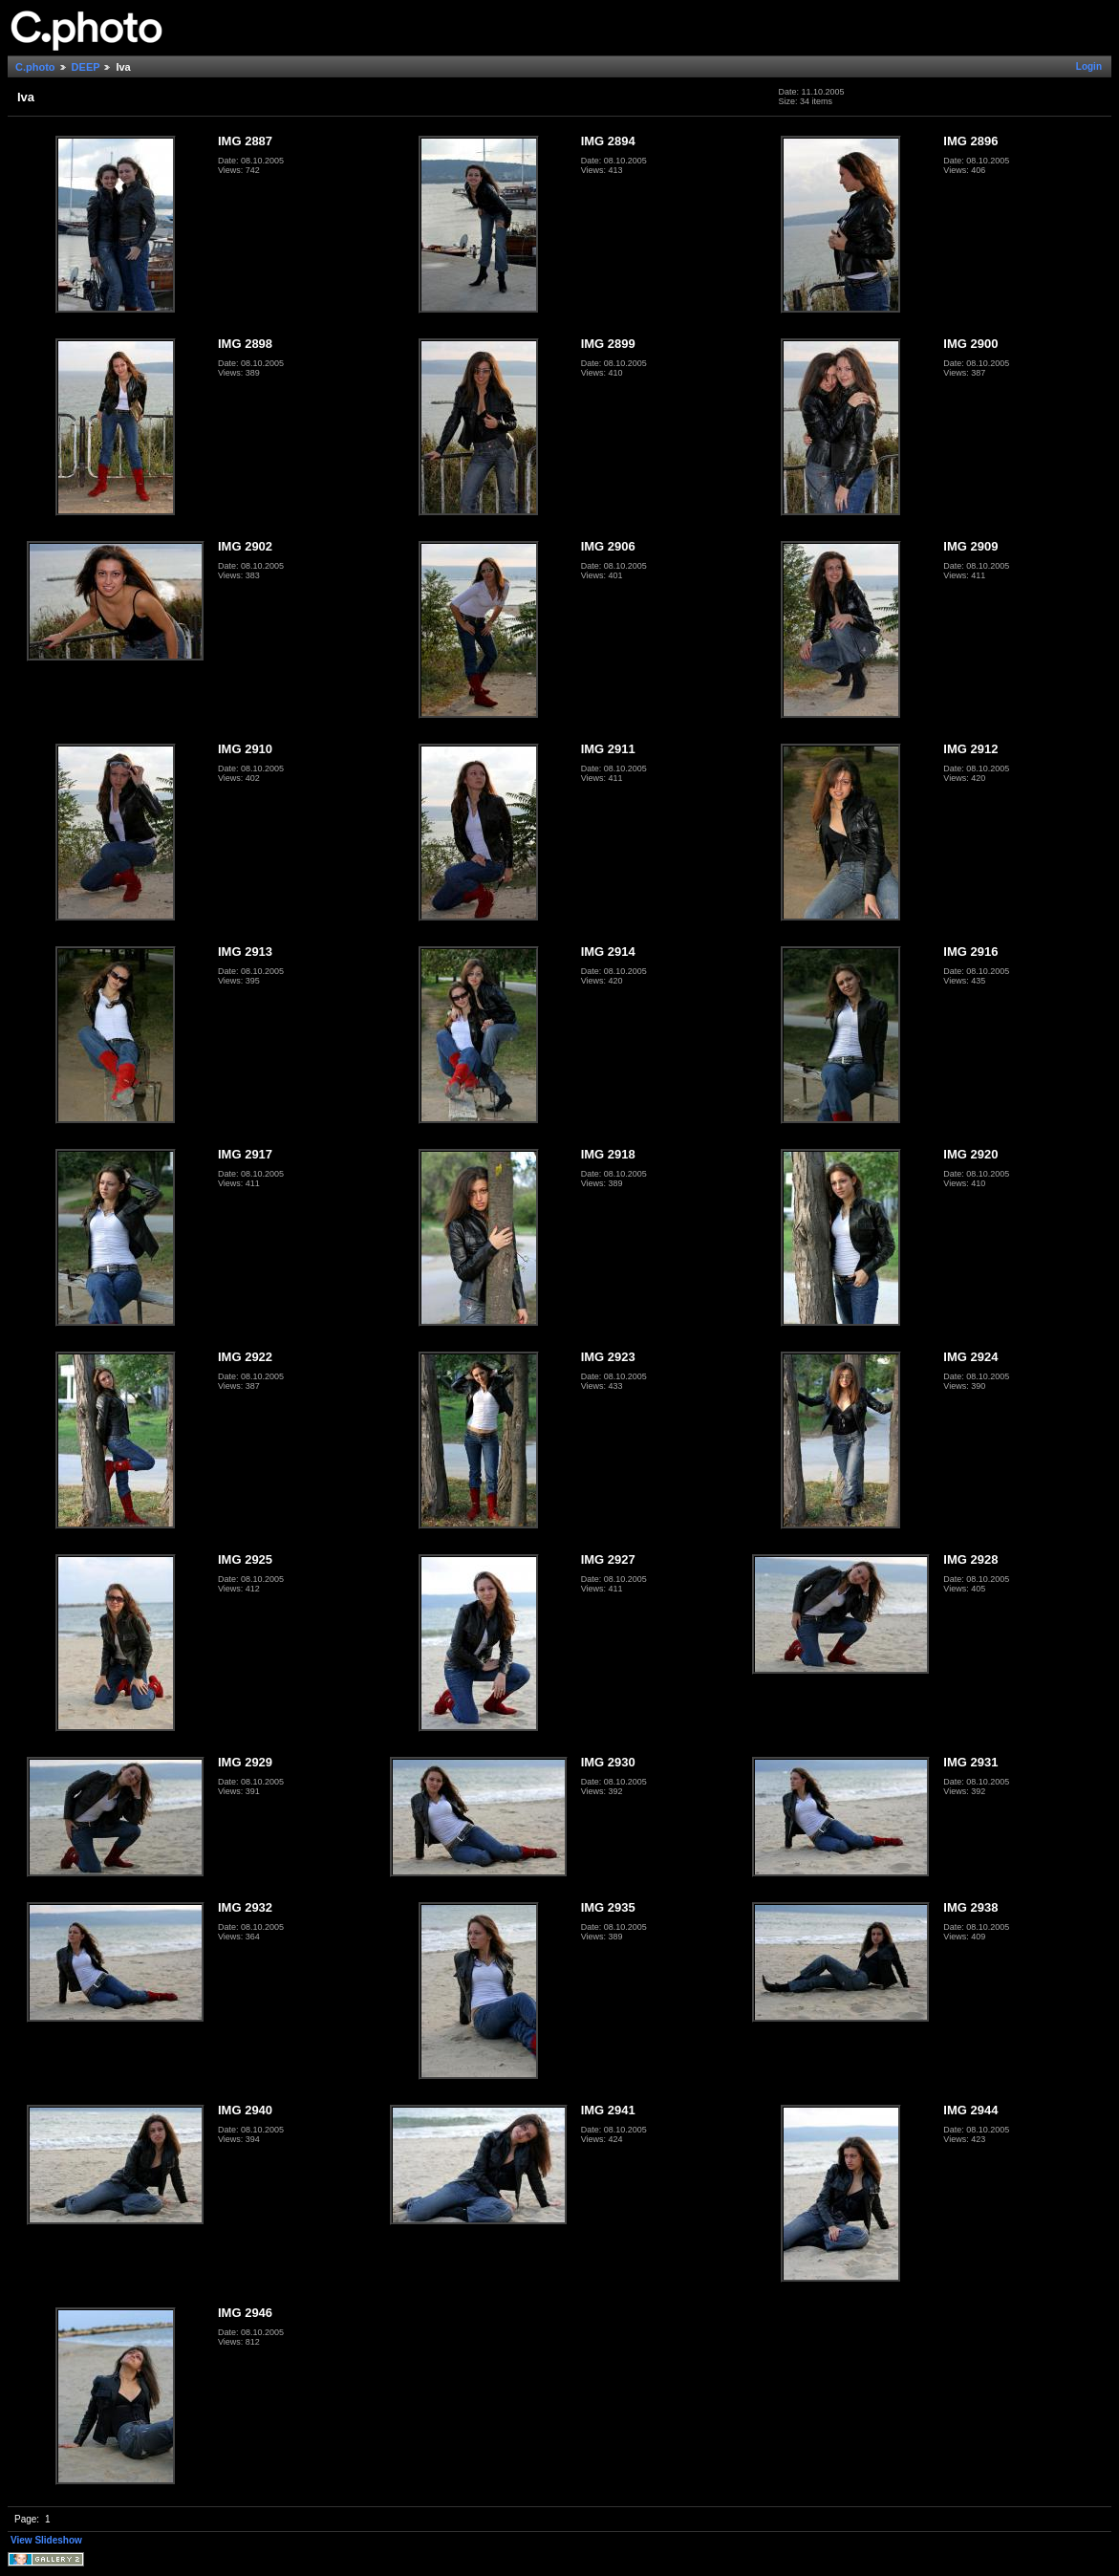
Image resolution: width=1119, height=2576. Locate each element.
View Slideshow (46, 2540)
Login (1089, 66)
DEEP (86, 67)
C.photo (35, 67)
